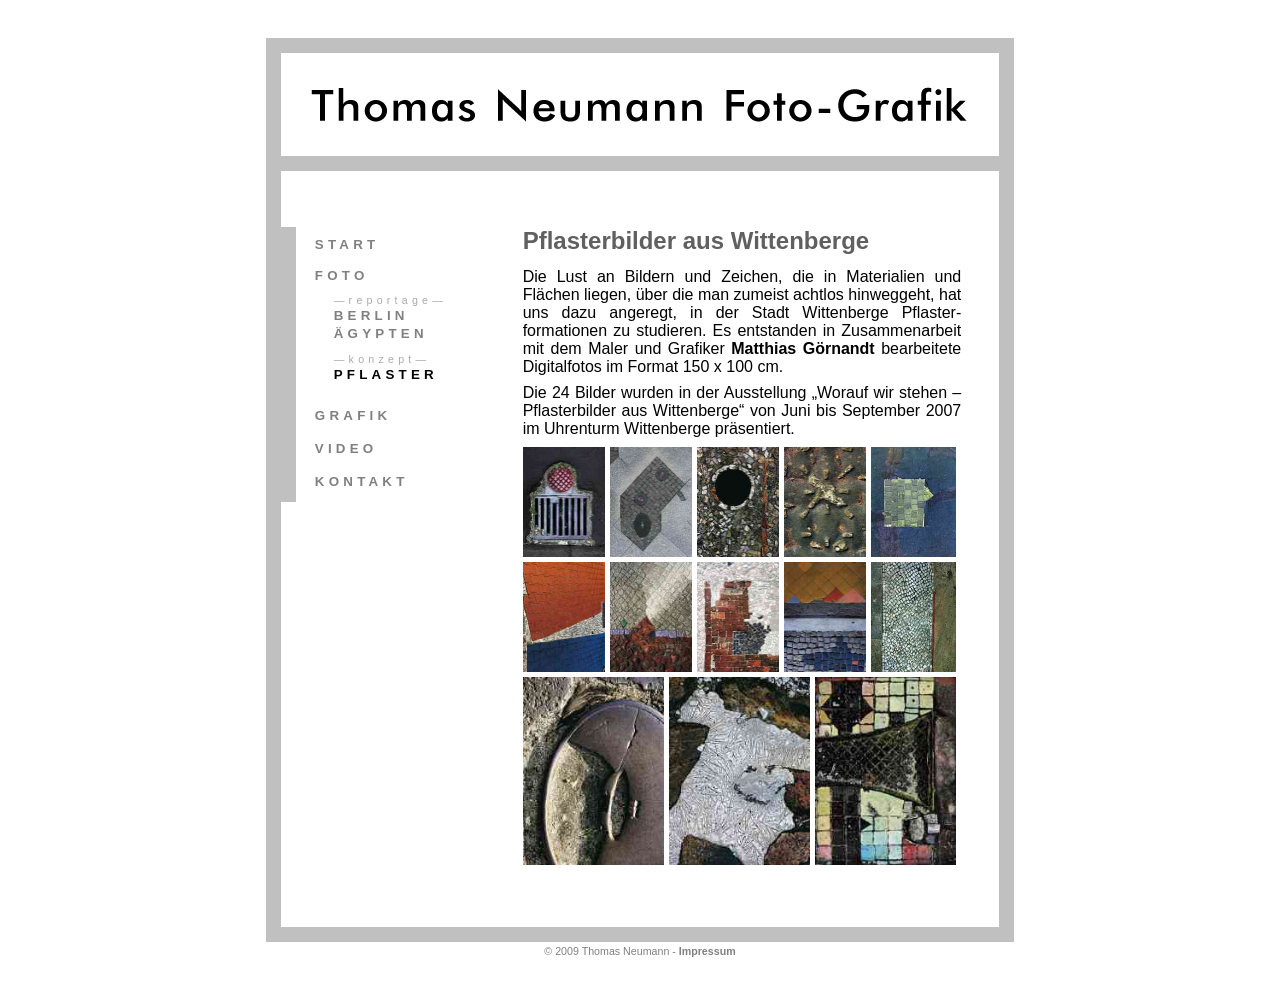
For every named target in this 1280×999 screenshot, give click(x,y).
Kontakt (362, 481)
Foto (342, 275)
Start (347, 244)
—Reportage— (390, 300)
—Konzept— (382, 359)
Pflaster (386, 374)
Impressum (707, 951)
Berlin (371, 315)
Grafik (353, 415)
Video (346, 448)
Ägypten (381, 333)
